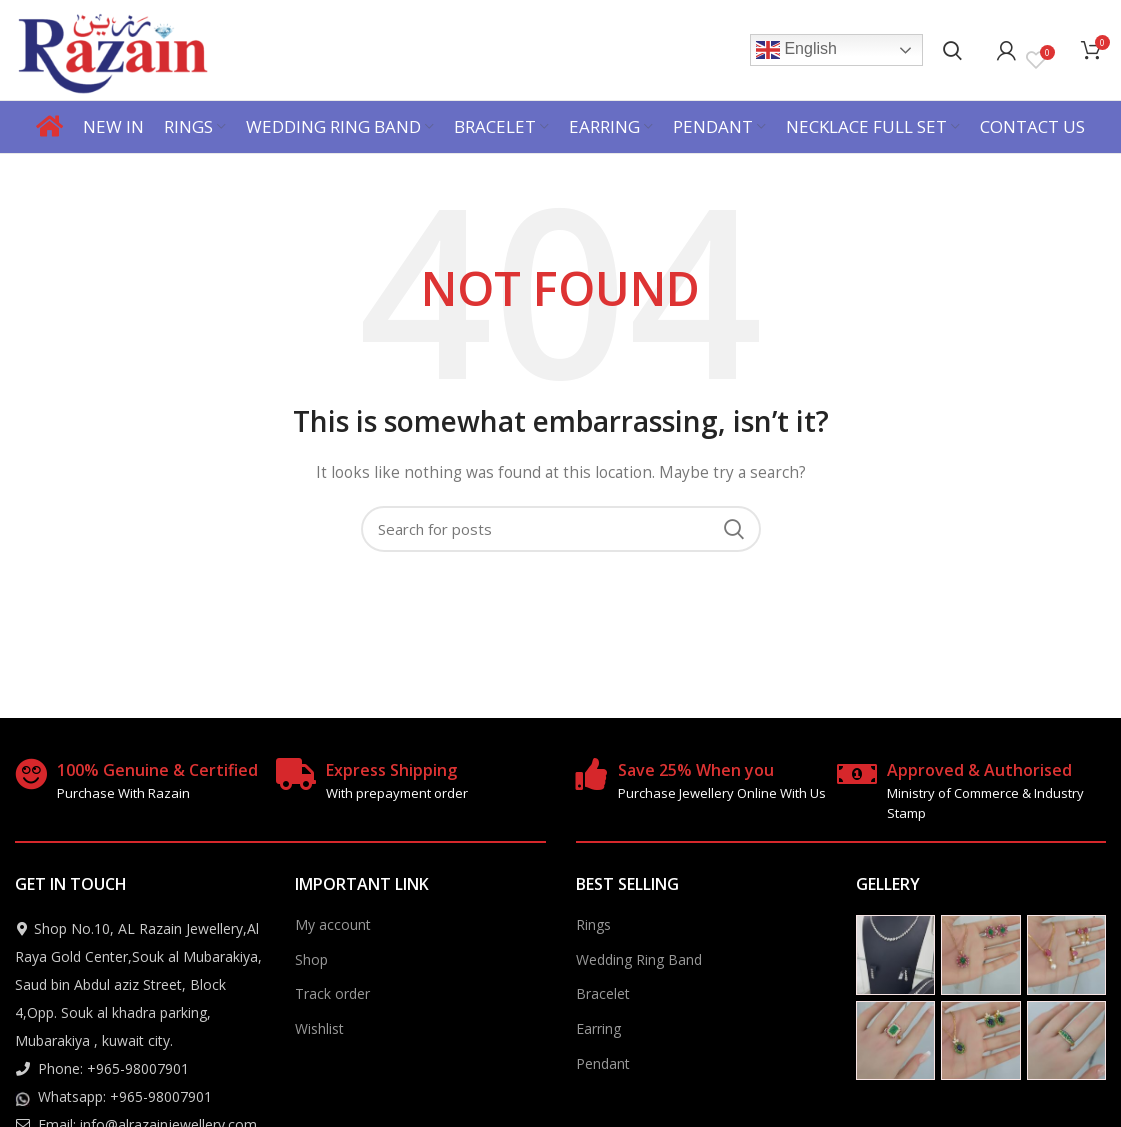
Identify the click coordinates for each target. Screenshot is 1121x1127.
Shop (311, 959)
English (796, 50)
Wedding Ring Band (639, 959)
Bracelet (603, 993)
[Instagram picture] (895, 954)
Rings (593, 924)
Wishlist (319, 1028)
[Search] (952, 50)
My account (333, 924)
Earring (598, 1028)
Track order (332, 993)
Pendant (603, 1063)
